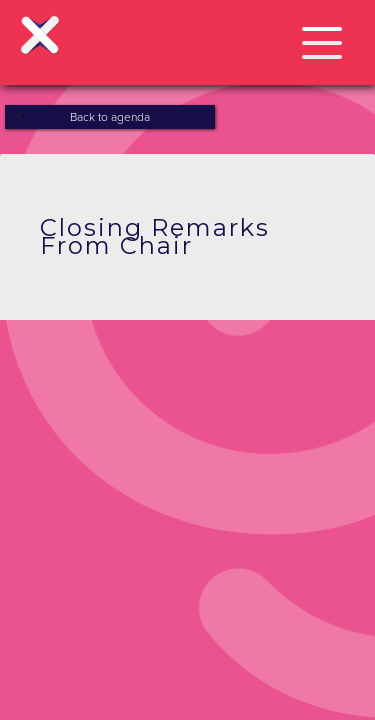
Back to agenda (110, 117)
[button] (322, 39)
